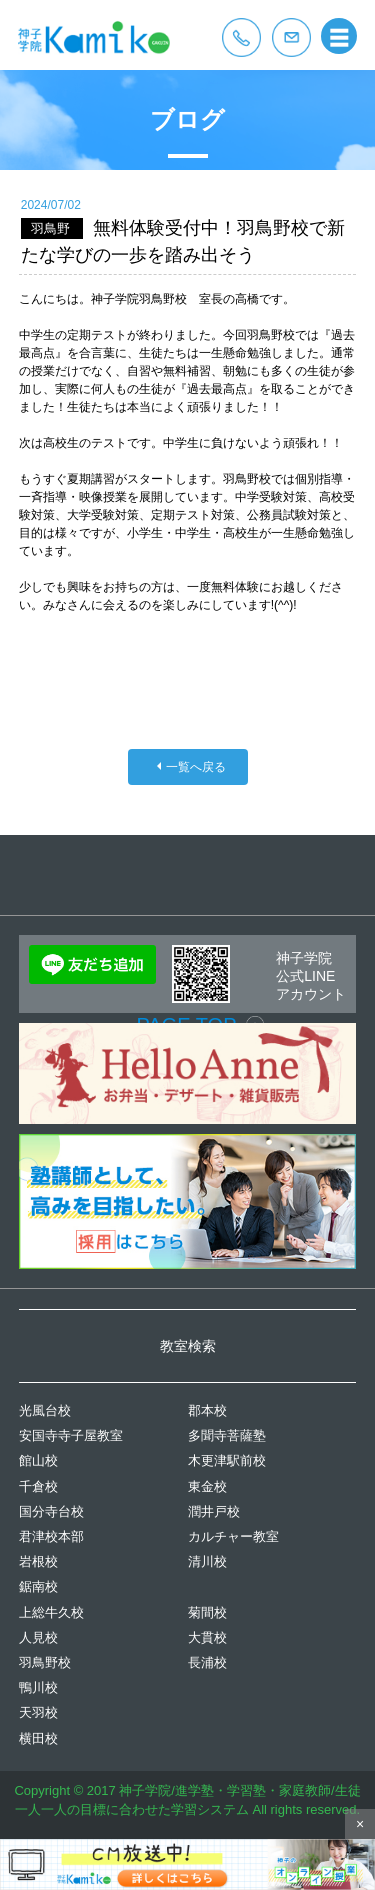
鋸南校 (38, 1586)
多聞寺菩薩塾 (227, 1435)
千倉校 (38, 1486)
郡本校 (207, 1410)
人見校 (38, 1637)
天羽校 (38, 1712)
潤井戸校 (214, 1511)
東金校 (207, 1486)
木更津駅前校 (227, 1460)
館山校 (38, 1460)
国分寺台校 (51, 1511)
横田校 (38, 1738)
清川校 (207, 1561)
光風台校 (45, 1410)
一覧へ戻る (196, 767)
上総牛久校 (51, 1612)
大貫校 (207, 1637)
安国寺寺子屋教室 (71, 1435)
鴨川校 (38, 1687)
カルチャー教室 (233, 1536)
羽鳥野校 (45, 1662)
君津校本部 (51, 1536)
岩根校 (38, 1561)
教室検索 (188, 1346)
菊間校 (207, 1612)
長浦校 (207, 1662)
